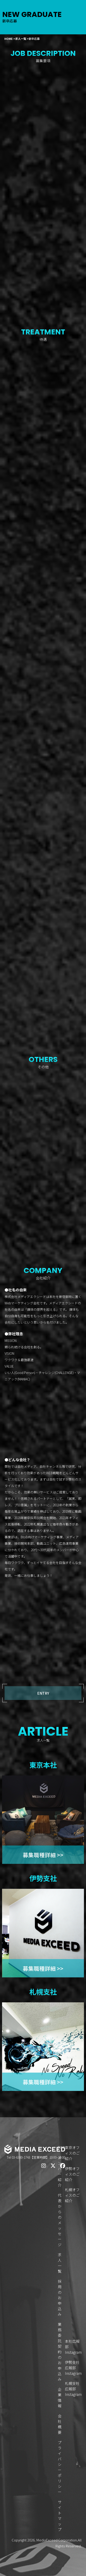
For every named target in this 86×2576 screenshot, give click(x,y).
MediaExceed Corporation (56, 2540)
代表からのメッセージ (59, 2219)
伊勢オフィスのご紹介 (72, 2174)
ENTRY (43, 1693)
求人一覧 (59, 2263)
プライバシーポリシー (59, 2467)
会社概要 (59, 2424)
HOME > (9, 39)
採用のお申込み (59, 2297)
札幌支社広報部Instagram (73, 2389)
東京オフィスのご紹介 (72, 2153)
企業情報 (59, 2397)
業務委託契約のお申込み (59, 2351)
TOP (61, 2147)
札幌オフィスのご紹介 (72, 2195)
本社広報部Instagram (73, 2346)
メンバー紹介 (59, 2171)
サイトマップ (59, 2515)
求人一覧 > (22, 39)
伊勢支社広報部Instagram (73, 2367)
